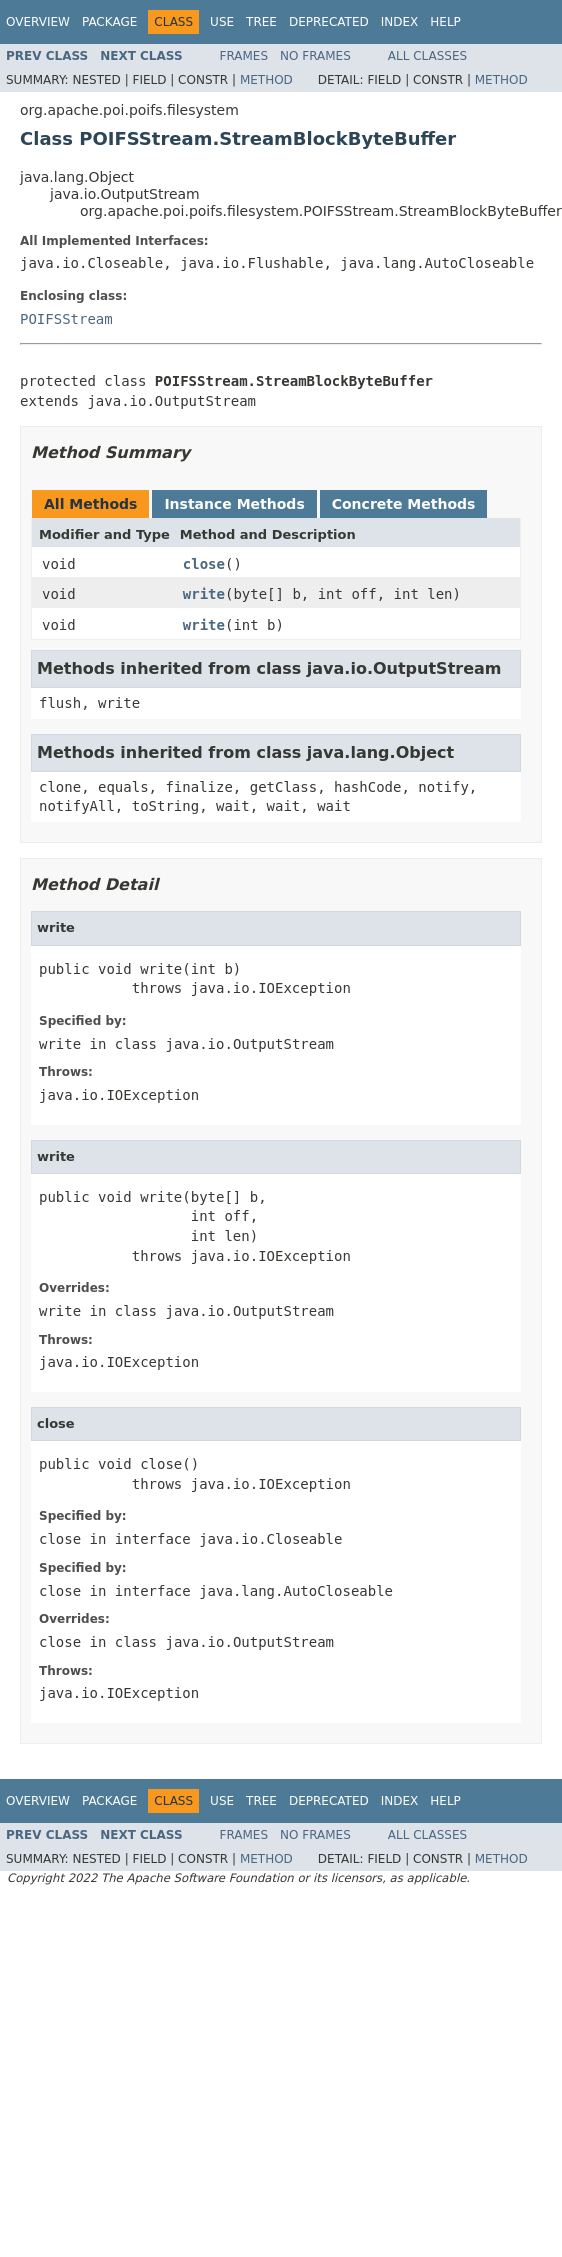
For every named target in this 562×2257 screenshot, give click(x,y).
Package (109, 22)
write (204, 594)
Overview (38, 22)
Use (222, 22)
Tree (261, 22)
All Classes (427, 56)
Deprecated (329, 22)
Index (400, 22)
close (204, 564)
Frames (244, 56)
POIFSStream (66, 319)
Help (445, 22)
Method (266, 80)
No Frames (315, 56)
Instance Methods (234, 504)
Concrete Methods (404, 504)
